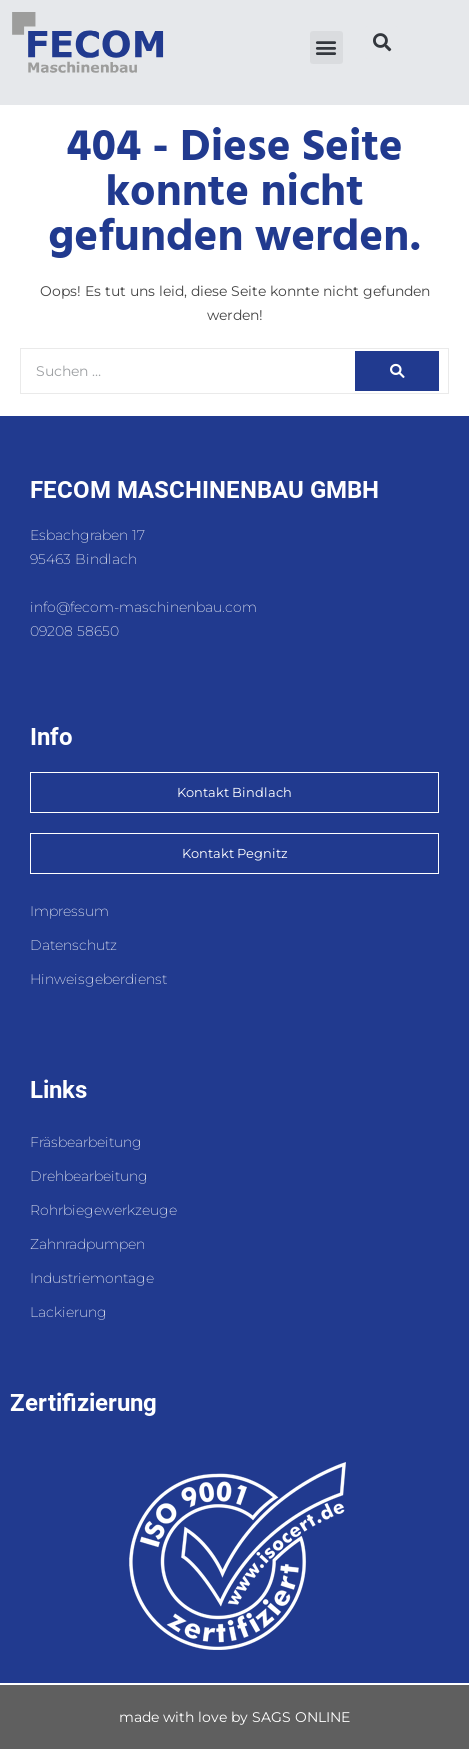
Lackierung (68, 1312)
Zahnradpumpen (87, 1244)
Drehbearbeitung (89, 1176)
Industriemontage (92, 1278)
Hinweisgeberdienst (98, 979)
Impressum (69, 911)
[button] (326, 47)
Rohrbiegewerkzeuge (103, 1210)
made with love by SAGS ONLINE (234, 1717)
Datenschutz (73, 945)
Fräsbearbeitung (86, 1142)
